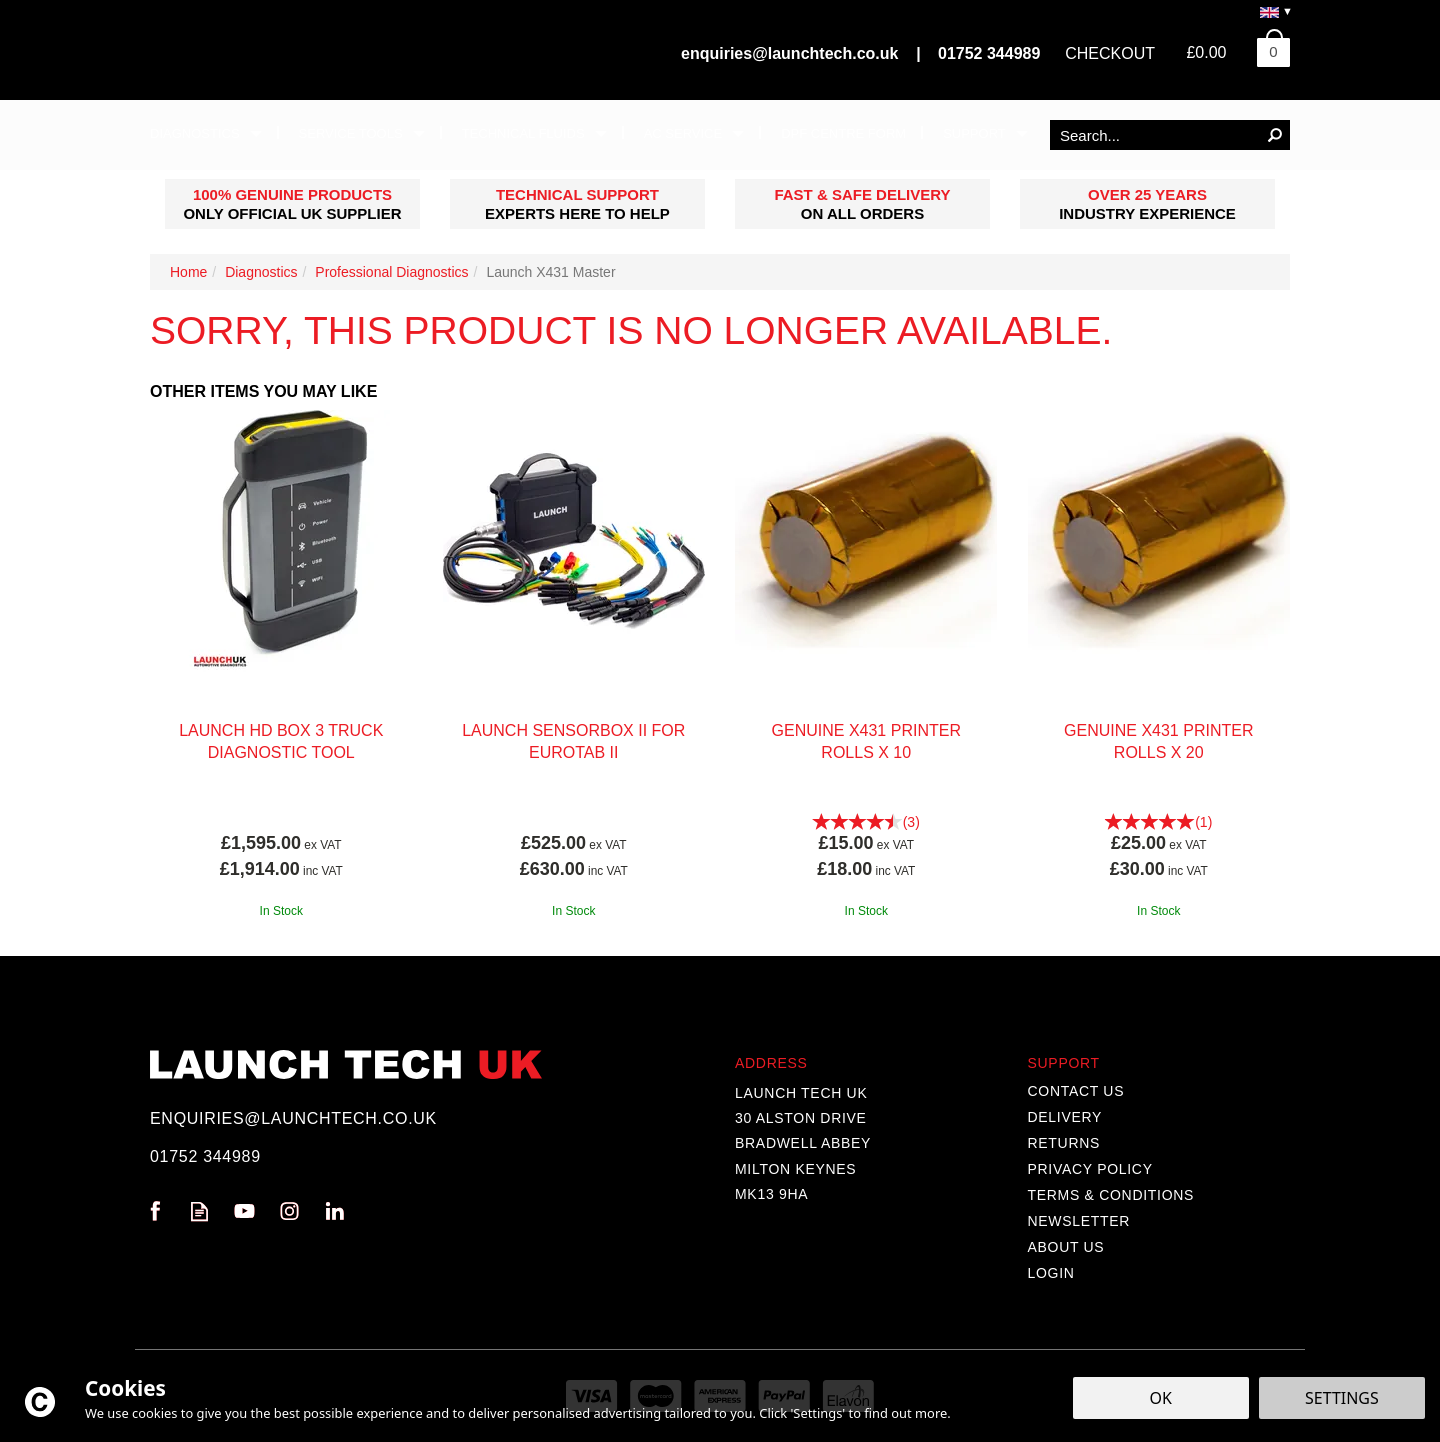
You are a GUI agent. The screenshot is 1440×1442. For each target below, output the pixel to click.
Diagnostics (195, 133)
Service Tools (351, 133)
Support (974, 133)
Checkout (1110, 53)
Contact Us (1076, 1091)
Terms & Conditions (1111, 1195)
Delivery (1065, 1117)
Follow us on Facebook (154, 1211)
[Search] (1155, 135)
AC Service (683, 133)
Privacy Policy (1090, 1169)
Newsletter (1079, 1221)
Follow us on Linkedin (334, 1211)
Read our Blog (199, 1211)
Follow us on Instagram (289, 1211)
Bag (1266, 48)
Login (1051, 1273)
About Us (1066, 1247)
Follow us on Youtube (244, 1211)
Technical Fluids (523, 133)
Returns (1064, 1143)
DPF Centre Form (843, 133)
